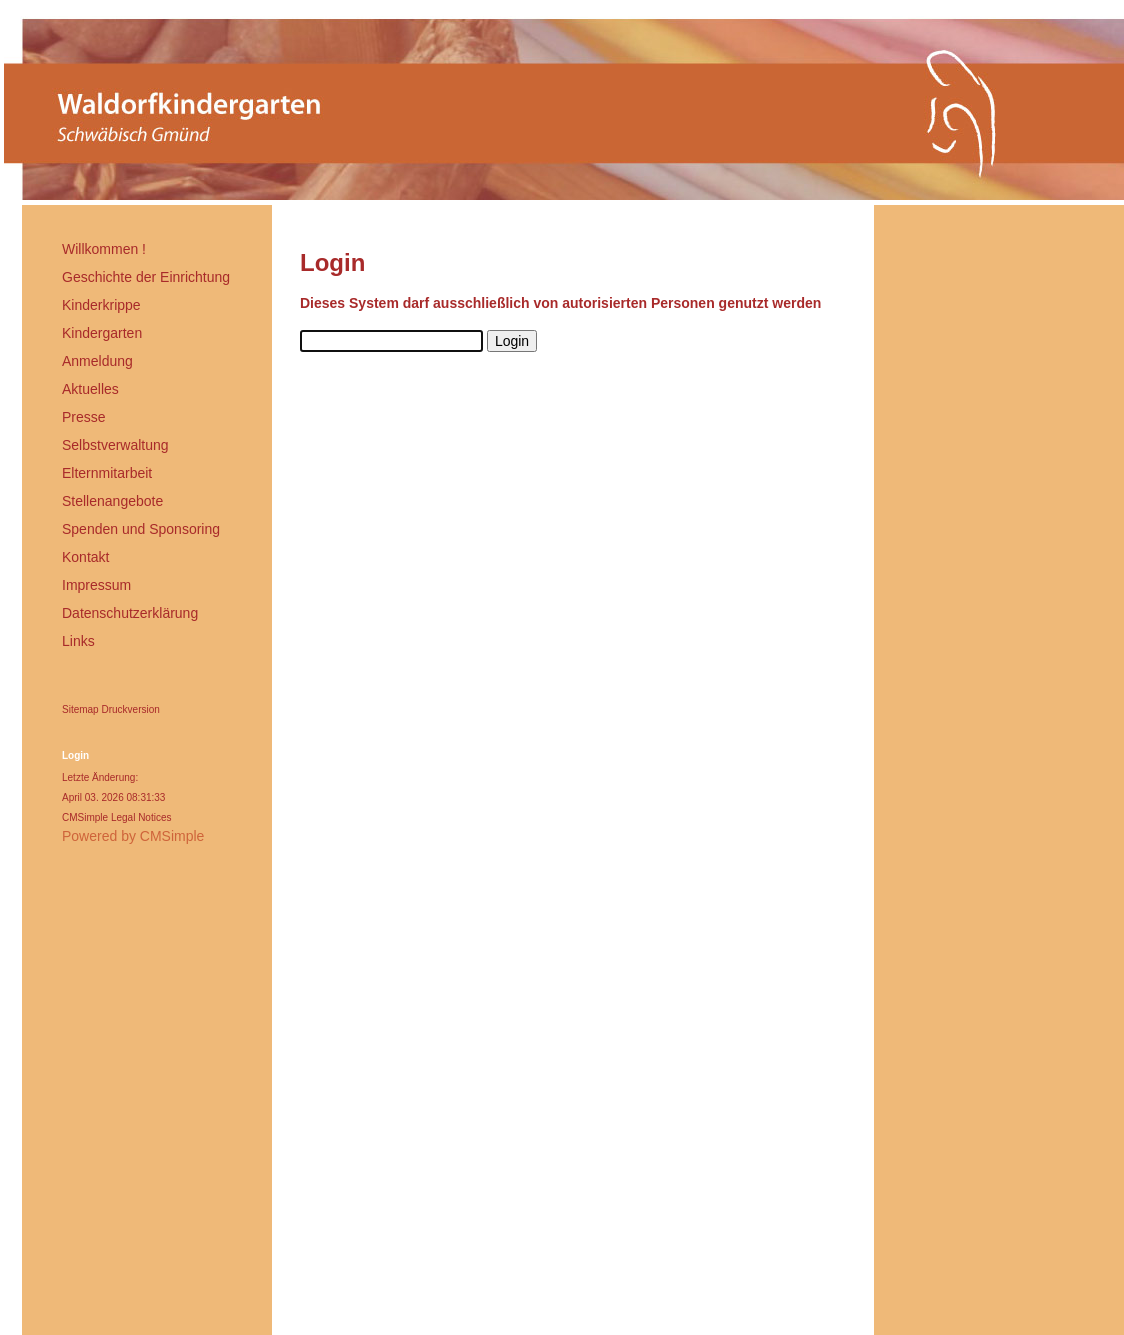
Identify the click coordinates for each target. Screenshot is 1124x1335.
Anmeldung (97, 361)
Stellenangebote (112, 501)
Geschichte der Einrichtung (146, 277)
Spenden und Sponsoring (141, 529)
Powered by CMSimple (133, 836)
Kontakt (85, 557)
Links (78, 641)
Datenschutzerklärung (130, 613)
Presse (84, 417)
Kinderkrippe (101, 305)
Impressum (96, 585)
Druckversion (130, 709)
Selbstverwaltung (115, 445)
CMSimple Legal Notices (117, 817)
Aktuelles (90, 389)
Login (75, 755)
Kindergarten (102, 333)
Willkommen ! (104, 249)
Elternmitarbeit (107, 473)
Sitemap (80, 709)
